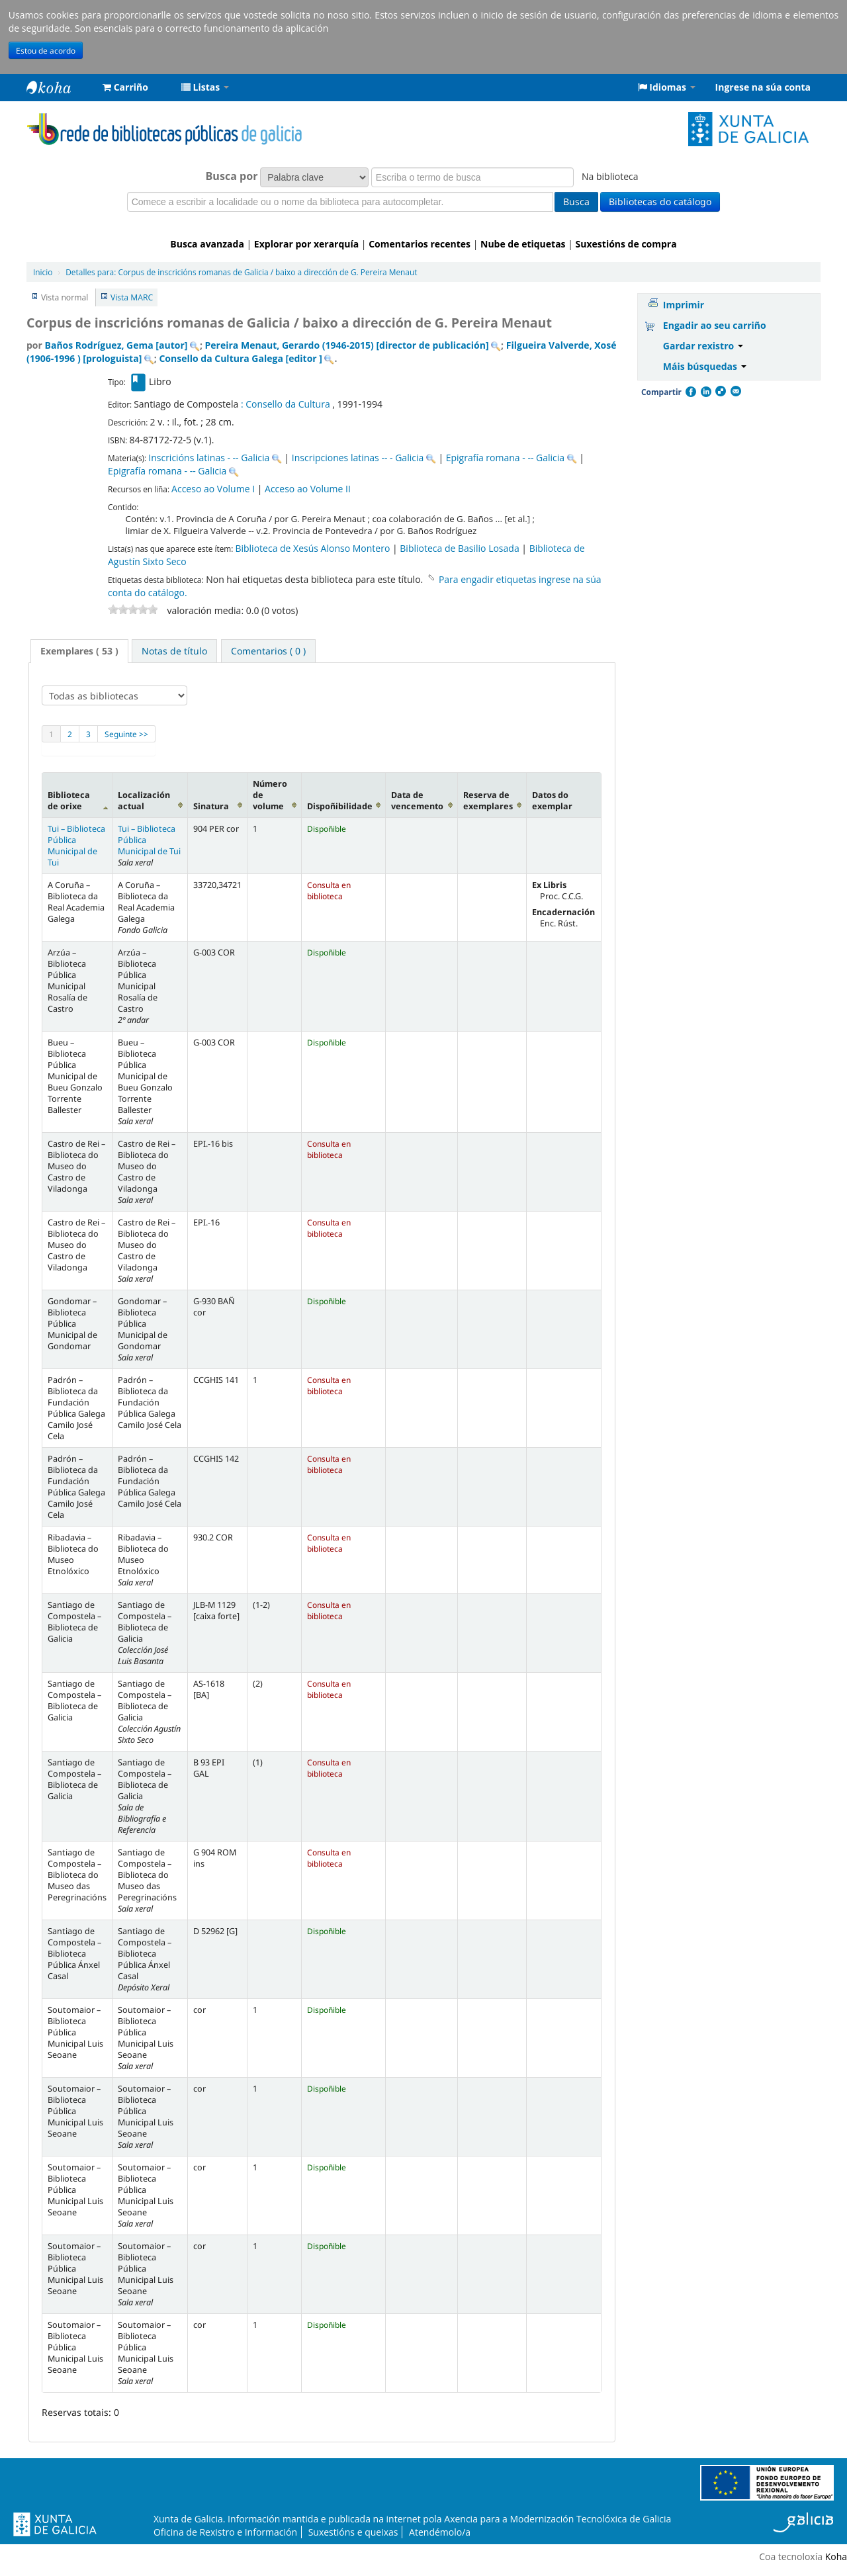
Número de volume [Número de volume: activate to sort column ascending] (270, 795)
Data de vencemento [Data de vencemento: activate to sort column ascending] (417, 800)
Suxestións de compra (626, 244)
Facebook (690, 391)
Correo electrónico (735, 391)
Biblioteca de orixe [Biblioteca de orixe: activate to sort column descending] (69, 800)
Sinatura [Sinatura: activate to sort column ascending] (211, 806)
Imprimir (683, 304)
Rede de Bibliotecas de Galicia (59, 87)
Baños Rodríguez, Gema (116, 345)
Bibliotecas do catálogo (660, 201)
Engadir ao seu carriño (714, 325)
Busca (576, 201)
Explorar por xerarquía (306, 244)
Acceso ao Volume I (213, 488)
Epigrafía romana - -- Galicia (505, 457)
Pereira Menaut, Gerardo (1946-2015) (347, 345)
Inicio (42, 272)
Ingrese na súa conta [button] (763, 87)
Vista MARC (132, 297)
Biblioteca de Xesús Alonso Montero (312, 548)
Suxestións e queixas (353, 2532)
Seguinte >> (126, 734)
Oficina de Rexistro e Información (225, 2532)
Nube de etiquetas (523, 244)
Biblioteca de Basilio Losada (459, 548)
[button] (125, 87)
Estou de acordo (45, 50)
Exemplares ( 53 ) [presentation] (79, 650)
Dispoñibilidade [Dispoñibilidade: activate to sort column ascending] (340, 806)
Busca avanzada (207, 244)
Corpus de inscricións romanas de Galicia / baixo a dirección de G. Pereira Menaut (241, 272)
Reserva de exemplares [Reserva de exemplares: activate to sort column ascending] (488, 800)
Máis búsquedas (704, 366)
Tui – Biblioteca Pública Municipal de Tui (76, 845)
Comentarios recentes (419, 244)
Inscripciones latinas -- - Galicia (358, 457)
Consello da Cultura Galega (240, 358)
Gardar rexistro (703, 345)
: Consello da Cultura (286, 404)
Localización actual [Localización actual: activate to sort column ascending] (144, 800)
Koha (836, 2556)
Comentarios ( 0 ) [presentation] (268, 650)
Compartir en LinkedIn (705, 391)
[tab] (79, 651)
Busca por (232, 176)
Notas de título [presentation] (174, 650)
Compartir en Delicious (720, 391)
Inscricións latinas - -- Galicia (208, 457)
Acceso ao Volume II (308, 488)
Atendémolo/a (439, 2532)
